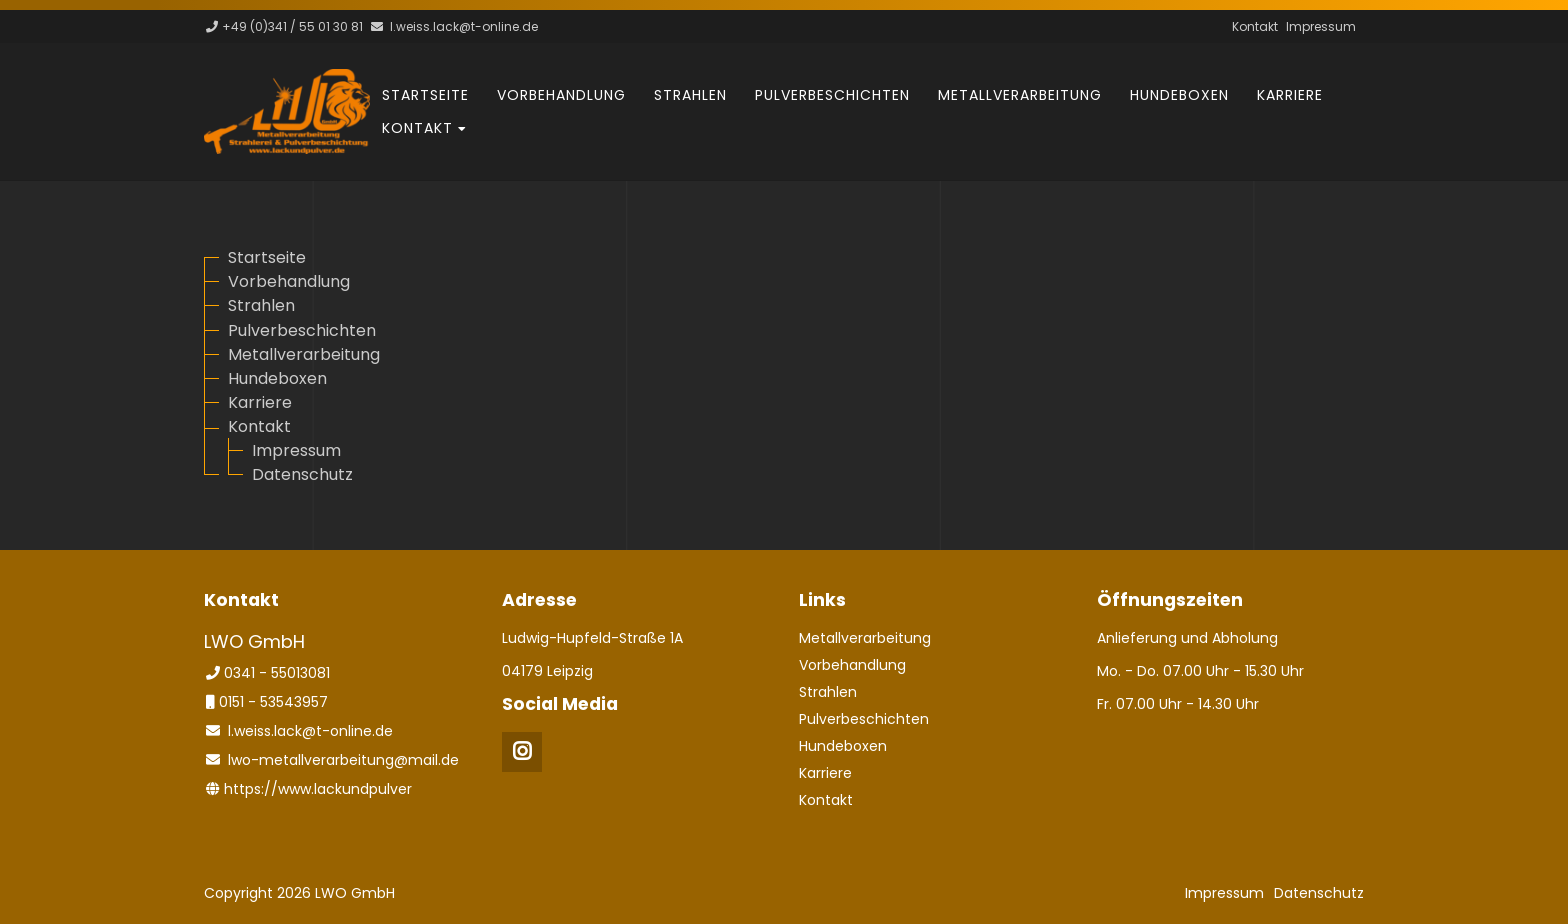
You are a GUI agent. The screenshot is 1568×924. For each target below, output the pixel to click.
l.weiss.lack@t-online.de (464, 26)
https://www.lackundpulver (318, 789)
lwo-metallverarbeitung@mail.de (343, 760)
